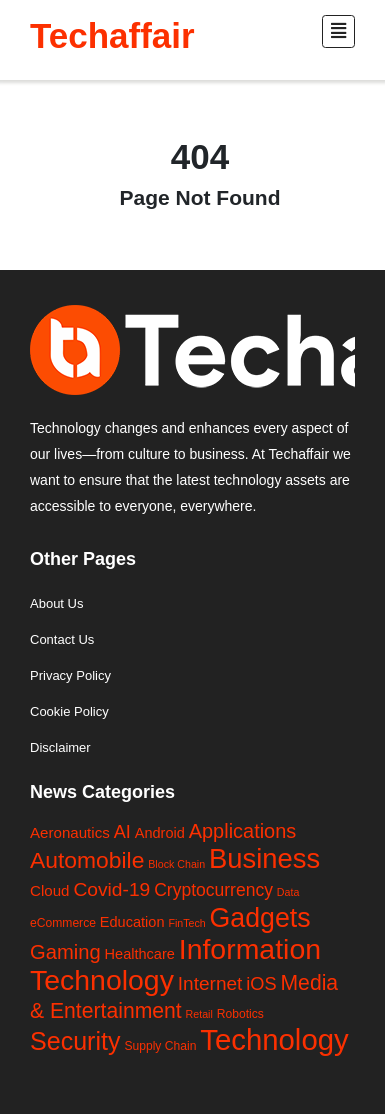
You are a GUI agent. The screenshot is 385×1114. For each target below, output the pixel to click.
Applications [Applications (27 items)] (243, 831)
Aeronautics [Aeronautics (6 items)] (70, 832)
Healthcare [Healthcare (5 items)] (140, 954)
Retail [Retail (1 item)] (199, 1014)
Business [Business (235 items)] (264, 858)
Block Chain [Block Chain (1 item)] (176, 864)
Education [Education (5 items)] (132, 922)
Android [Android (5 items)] (160, 833)
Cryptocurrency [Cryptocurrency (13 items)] (213, 890)
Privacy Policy (70, 675)
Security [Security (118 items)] (75, 1041)
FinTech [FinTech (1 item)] (186, 923)
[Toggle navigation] (338, 31)
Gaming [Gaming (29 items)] (65, 952)
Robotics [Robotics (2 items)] (240, 1014)
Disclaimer (60, 747)
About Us (56, 603)
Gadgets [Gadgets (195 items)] (260, 918)
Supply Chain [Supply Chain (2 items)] (160, 1046)
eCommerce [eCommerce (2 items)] (63, 923)
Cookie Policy (69, 711)
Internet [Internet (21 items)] (210, 983)
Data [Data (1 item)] (288, 892)
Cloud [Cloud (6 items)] (49, 890)
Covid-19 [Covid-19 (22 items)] (111, 889)
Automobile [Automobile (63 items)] (87, 860)
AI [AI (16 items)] (122, 832)
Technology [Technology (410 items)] (274, 1039)
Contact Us (62, 639)
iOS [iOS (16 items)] (261, 984)
